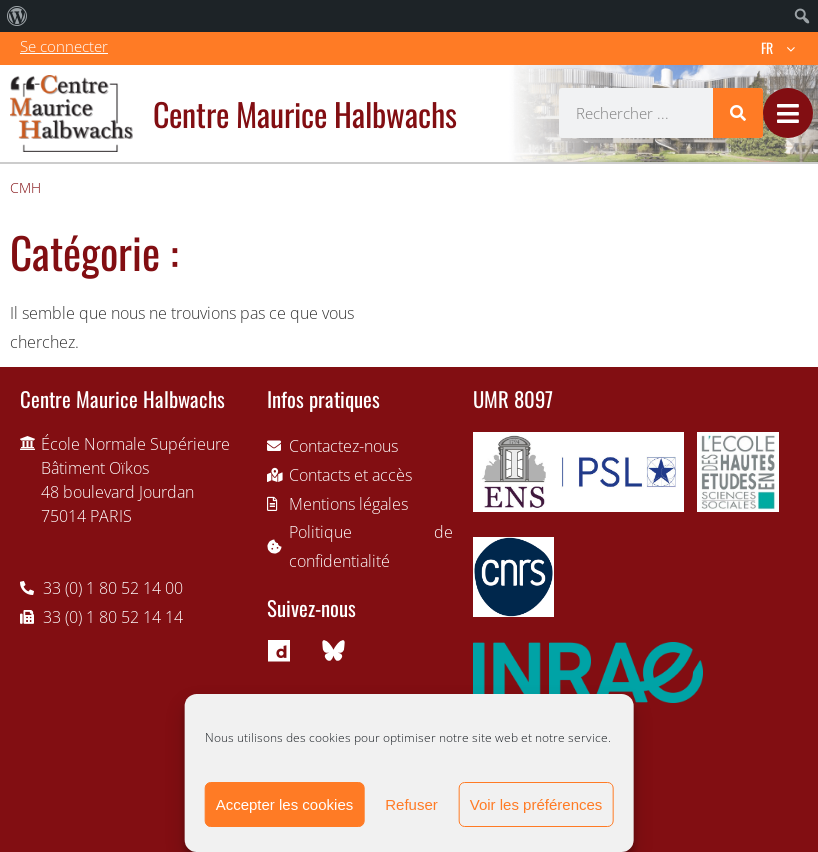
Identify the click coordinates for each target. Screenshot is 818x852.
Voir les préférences (536, 804)
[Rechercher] (738, 113)
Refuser (411, 804)
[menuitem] (17, 16)
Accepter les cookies (285, 804)
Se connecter (64, 46)
